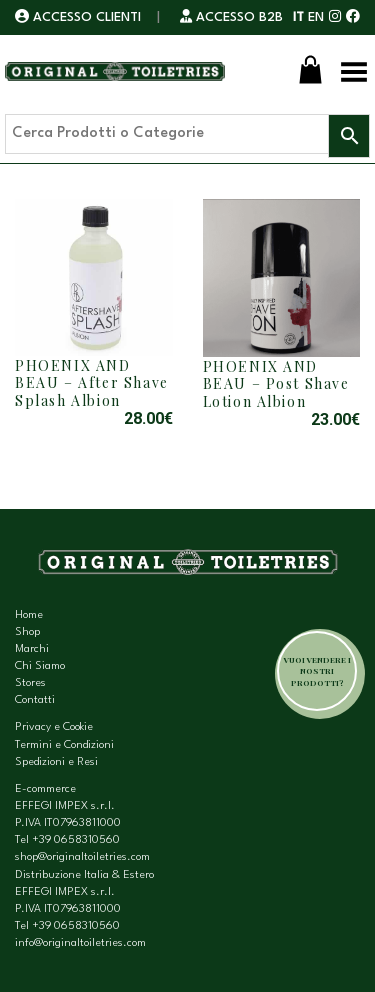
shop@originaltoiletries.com (82, 857)
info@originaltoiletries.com (80, 943)
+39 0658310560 (76, 840)
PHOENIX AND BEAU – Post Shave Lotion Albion (276, 384)
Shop (27, 632)
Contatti (35, 700)
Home (29, 615)
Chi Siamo (40, 666)
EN (316, 17)
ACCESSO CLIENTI (80, 17)
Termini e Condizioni (64, 745)
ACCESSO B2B (231, 17)
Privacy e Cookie (54, 727)
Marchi (32, 649)
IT (298, 17)
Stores (30, 683)
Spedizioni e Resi (56, 762)
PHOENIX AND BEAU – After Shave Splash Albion (92, 383)
